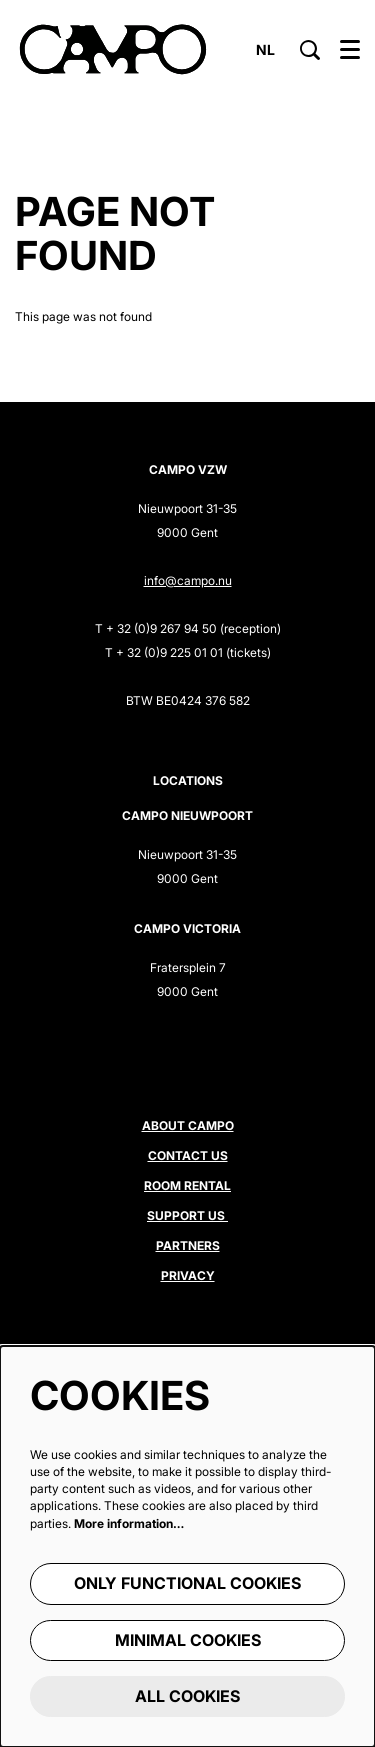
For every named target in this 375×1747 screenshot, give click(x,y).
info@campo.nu (188, 580)
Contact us (188, 1155)
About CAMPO (188, 1125)
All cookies (187, 1696)
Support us (187, 1215)
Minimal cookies (188, 1640)
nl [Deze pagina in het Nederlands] (265, 50)
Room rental (187, 1185)
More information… (129, 1523)
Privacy (188, 1275)
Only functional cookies (187, 1583)
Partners (188, 1245)
